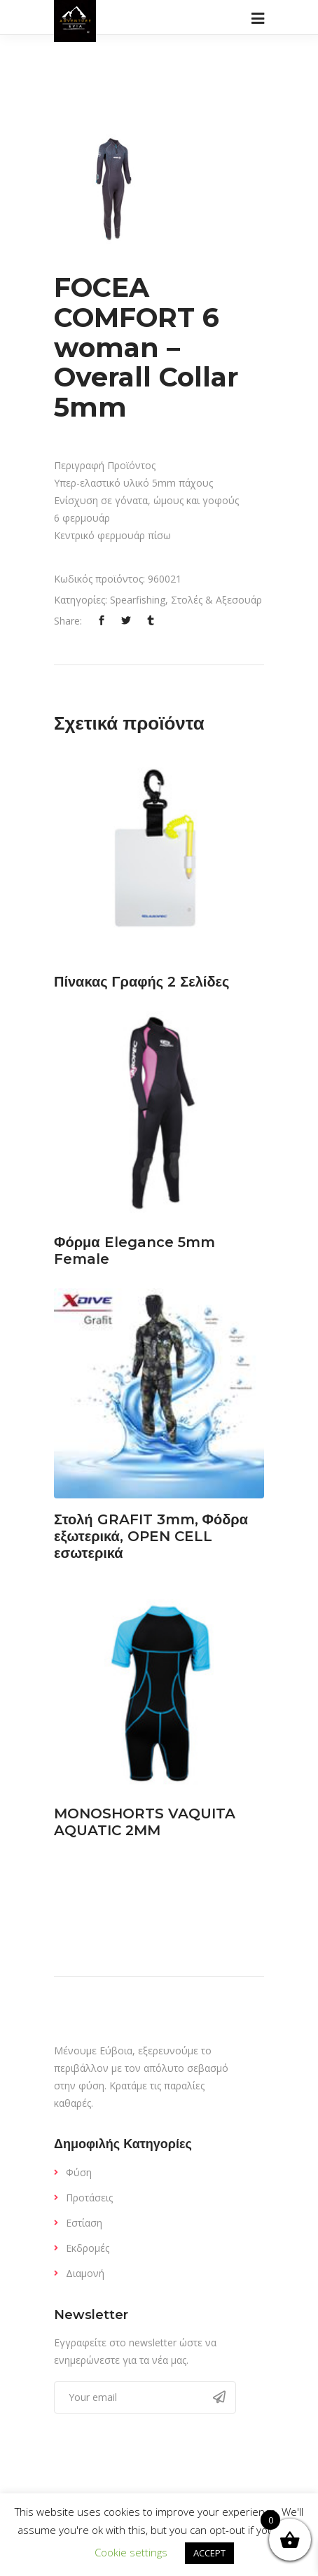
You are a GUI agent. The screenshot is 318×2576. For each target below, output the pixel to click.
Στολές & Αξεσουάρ (216, 599)
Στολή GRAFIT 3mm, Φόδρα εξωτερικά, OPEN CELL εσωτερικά (151, 1536)
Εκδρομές (87, 2248)
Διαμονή (85, 2273)
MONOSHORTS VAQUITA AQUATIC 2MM (144, 1822)
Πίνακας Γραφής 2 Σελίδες (141, 981)
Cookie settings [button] (131, 2552)
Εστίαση (84, 2222)
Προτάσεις (89, 2197)
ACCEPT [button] (209, 2553)
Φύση (79, 2172)
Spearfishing (137, 599)
